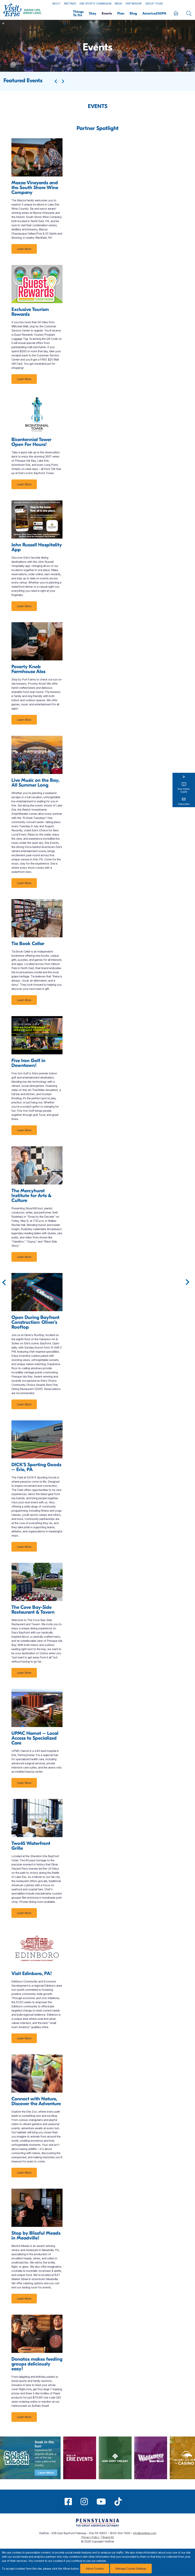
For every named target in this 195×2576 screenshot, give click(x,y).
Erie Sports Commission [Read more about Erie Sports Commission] (95, 3)
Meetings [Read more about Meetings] (70, 3)
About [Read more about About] (56, 3)
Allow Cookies (95, 2568)
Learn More (24, 249)
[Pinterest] (130, 2501)
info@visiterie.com (144, 2533)
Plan (121, 13)
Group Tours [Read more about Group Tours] (154, 3)
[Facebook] (68, 2501)
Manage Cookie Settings (131, 2568)
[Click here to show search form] (189, 13)
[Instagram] (84, 2501)
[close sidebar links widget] (183, 776)
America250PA (154, 13)
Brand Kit (108, 2537)
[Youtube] (101, 2501)
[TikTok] (118, 2501)
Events (107, 13)
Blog (133, 13)
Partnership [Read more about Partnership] (134, 3)
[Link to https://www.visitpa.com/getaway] (97, 2525)
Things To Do (78, 13)
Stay (92, 13)
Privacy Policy (90, 2537)
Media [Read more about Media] (118, 3)
